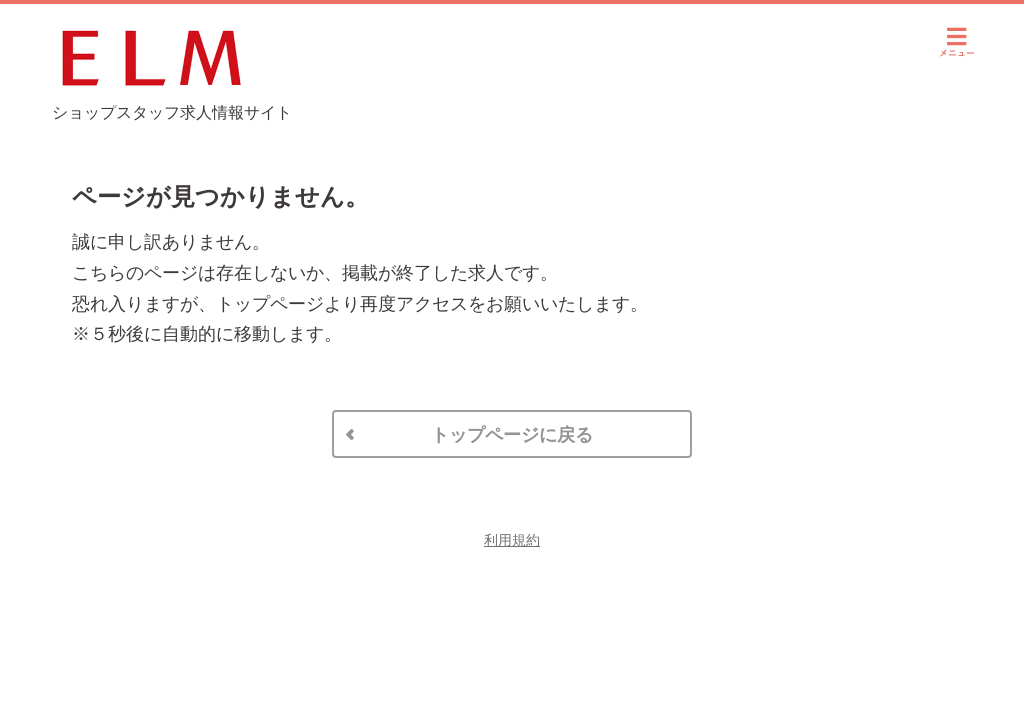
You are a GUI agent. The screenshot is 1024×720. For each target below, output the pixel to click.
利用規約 (512, 540)
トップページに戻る (512, 435)
